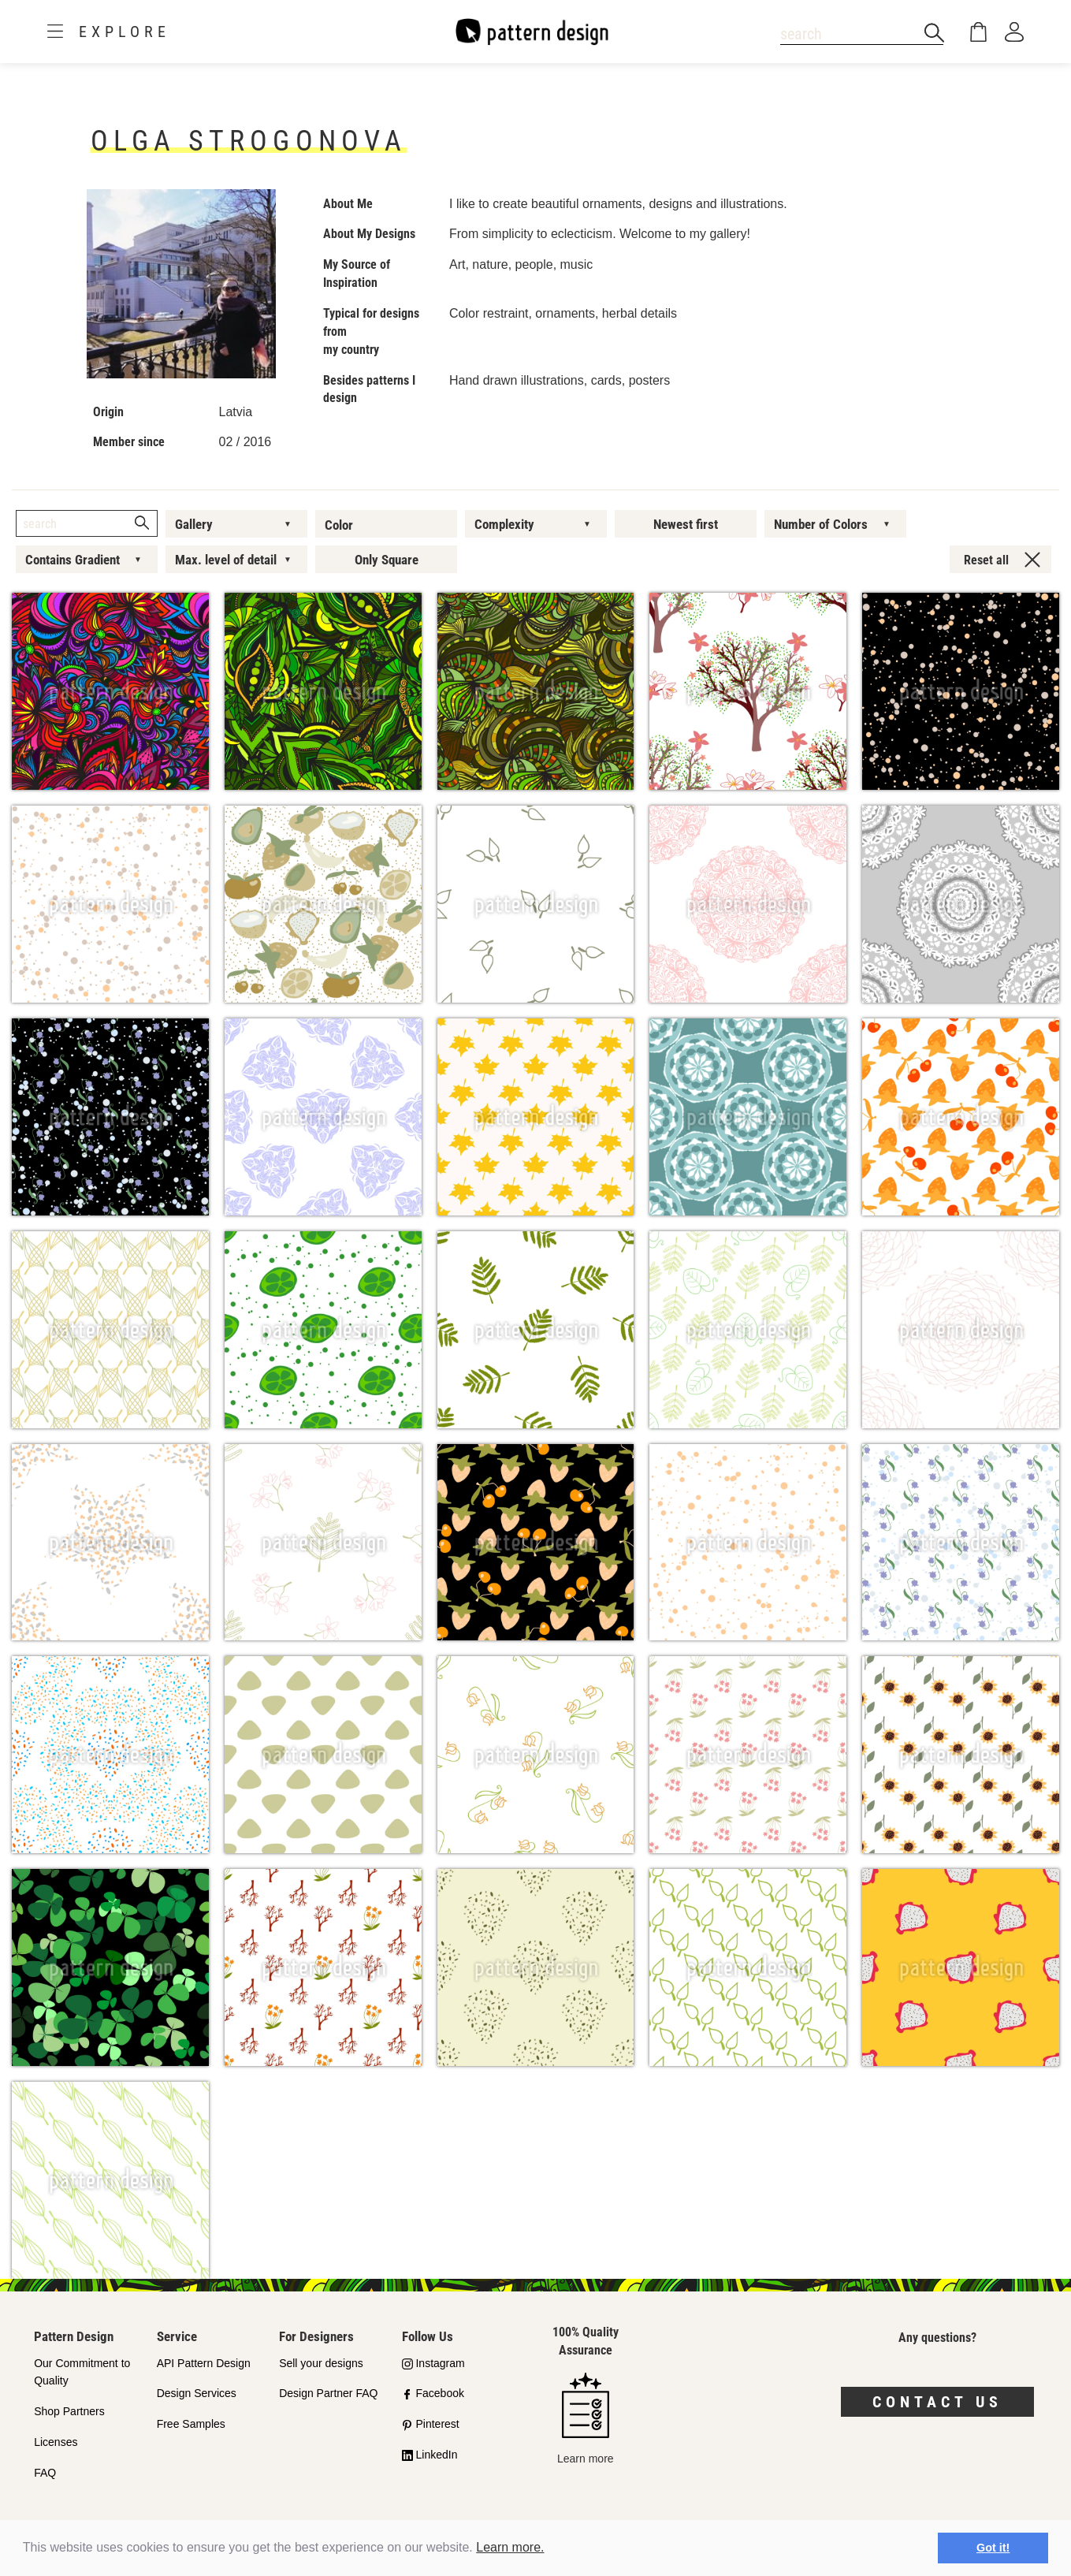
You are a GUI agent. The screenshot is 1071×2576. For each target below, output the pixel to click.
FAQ (45, 2472)
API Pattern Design (204, 2363)
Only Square (386, 560)
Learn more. (510, 2547)
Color (339, 525)
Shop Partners (69, 2411)
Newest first (685, 524)
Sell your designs (321, 2363)
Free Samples (191, 2424)
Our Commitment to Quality (82, 2372)
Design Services (196, 2393)
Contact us (937, 2401)
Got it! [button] (993, 2547)
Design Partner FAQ (328, 2393)
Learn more (585, 2419)
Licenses (55, 2442)
